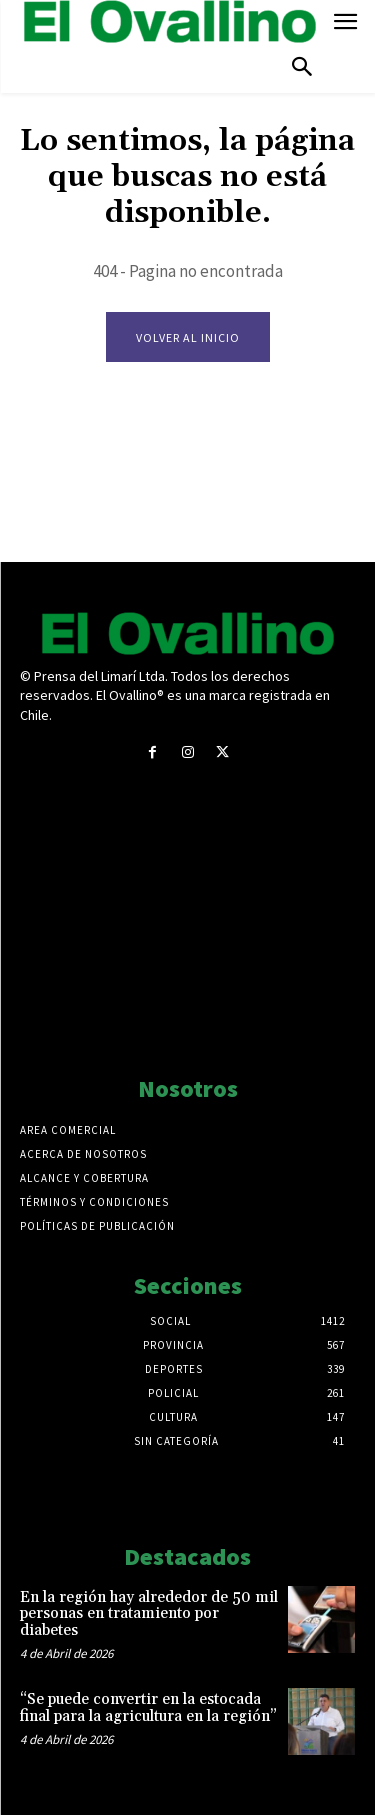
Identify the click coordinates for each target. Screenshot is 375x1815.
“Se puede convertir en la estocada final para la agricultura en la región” (148, 1708)
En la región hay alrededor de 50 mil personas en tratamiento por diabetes (149, 1614)
